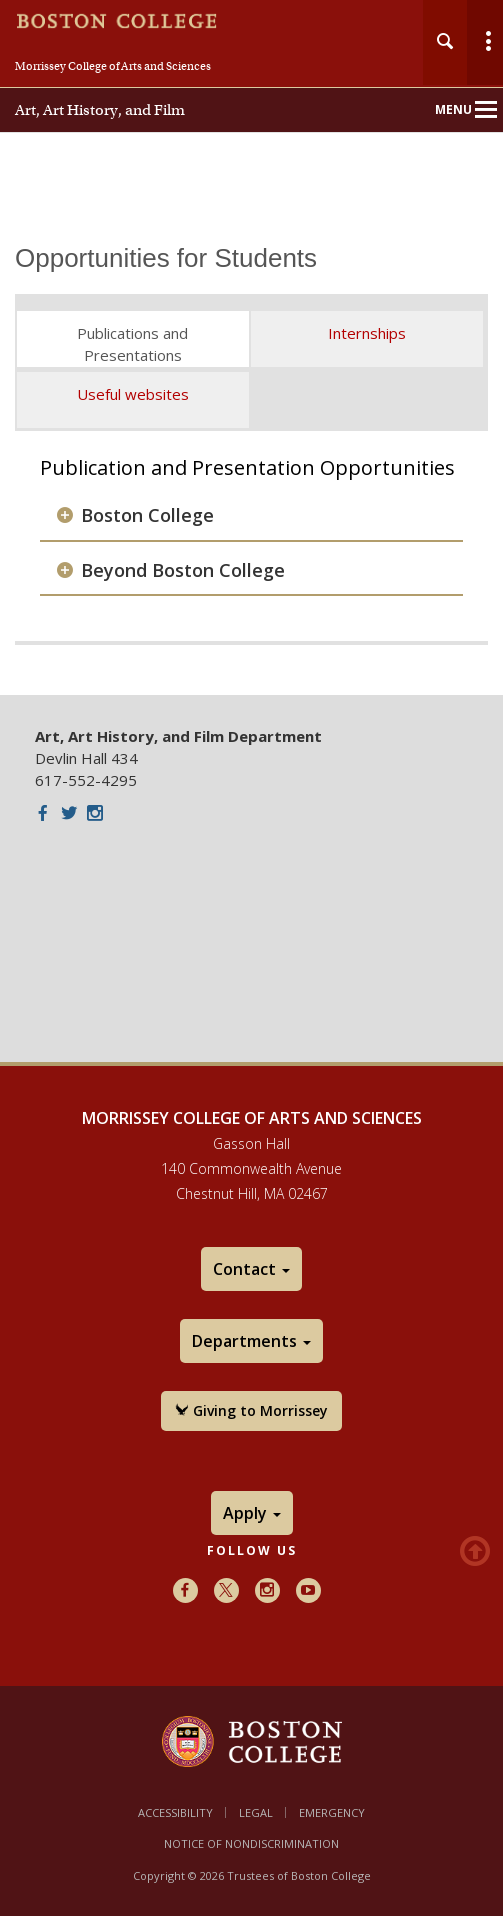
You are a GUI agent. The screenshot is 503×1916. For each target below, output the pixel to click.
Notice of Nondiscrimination (251, 1843)
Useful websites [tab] (133, 394)
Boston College (147, 515)
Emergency (332, 1812)
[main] (251, 455)
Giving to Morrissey (251, 1410)
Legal (256, 1812)
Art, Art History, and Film (100, 110)
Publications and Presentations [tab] (132, 343)
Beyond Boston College (183, 570)
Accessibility (175, 1812)
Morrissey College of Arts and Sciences (113, 66)
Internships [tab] (367, 333)
